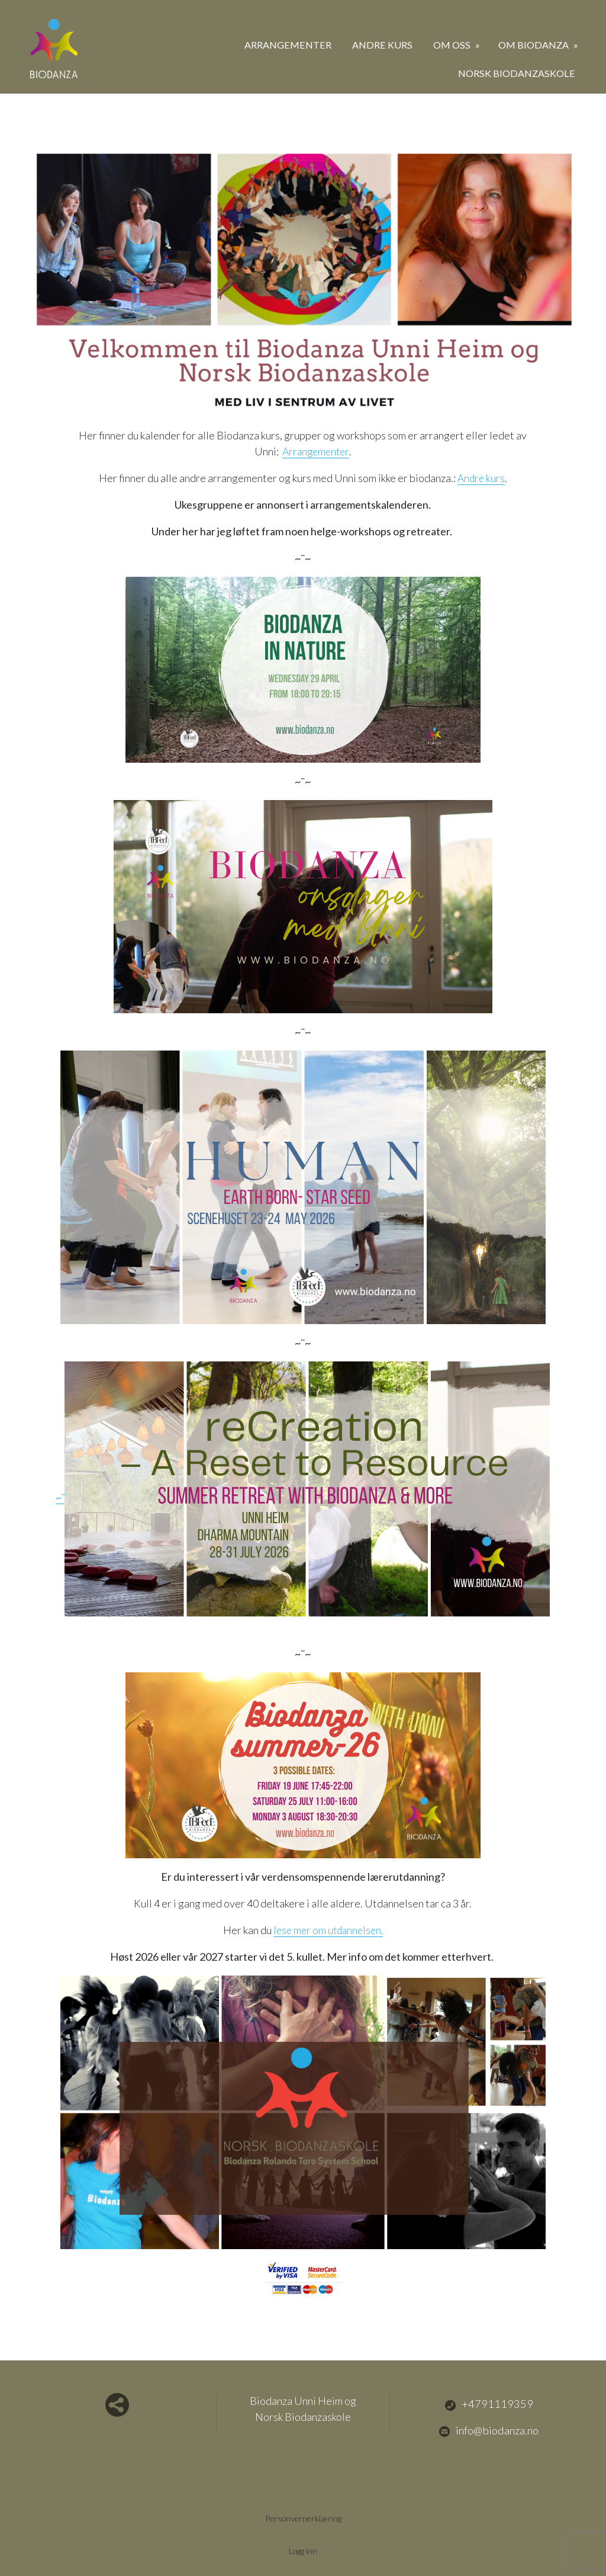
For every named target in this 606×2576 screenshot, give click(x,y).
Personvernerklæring (303, 2518)
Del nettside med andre (117, 2405)
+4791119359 (488, 2404)
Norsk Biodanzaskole (516, 73)
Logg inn (303, 2551)
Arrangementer (287, 44)
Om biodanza (534, 44)
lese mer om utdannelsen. (327, 1929)
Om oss (452, 44)
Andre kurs (382, 44)
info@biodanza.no (488, 2430)
